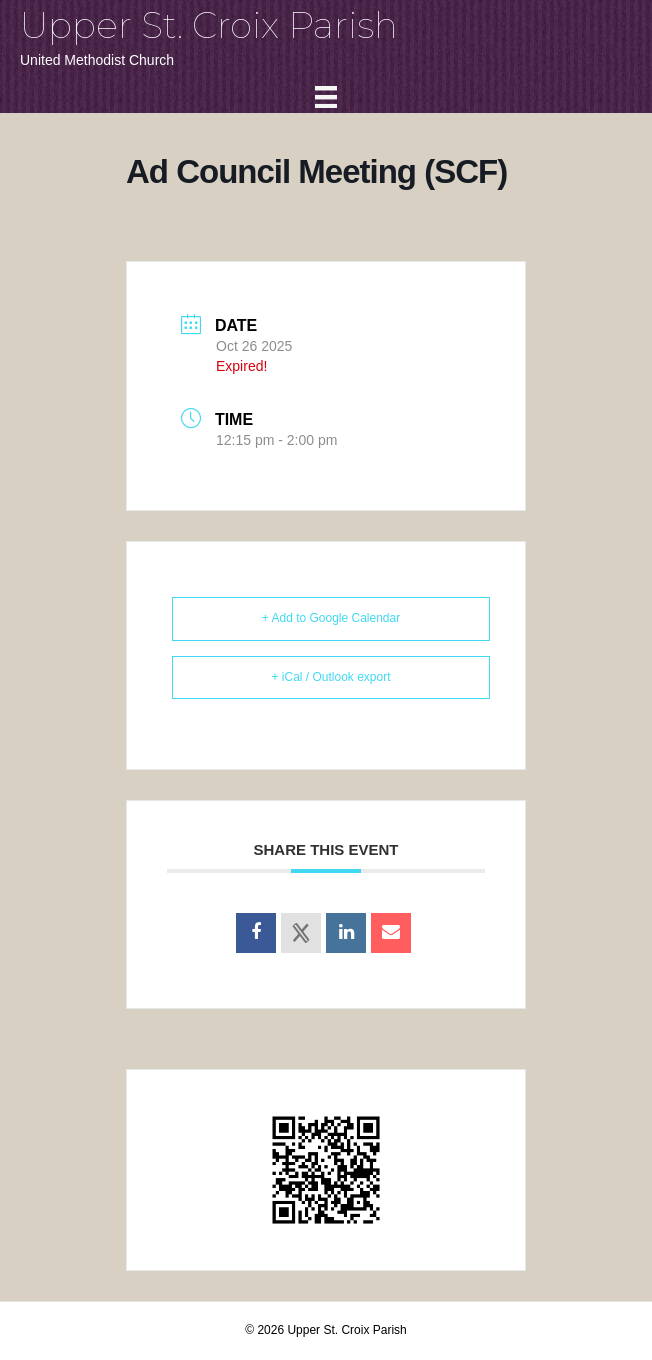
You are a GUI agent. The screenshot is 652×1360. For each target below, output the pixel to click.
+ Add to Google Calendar (331, 618)
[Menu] (326, 97)
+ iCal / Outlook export (330, 677)
